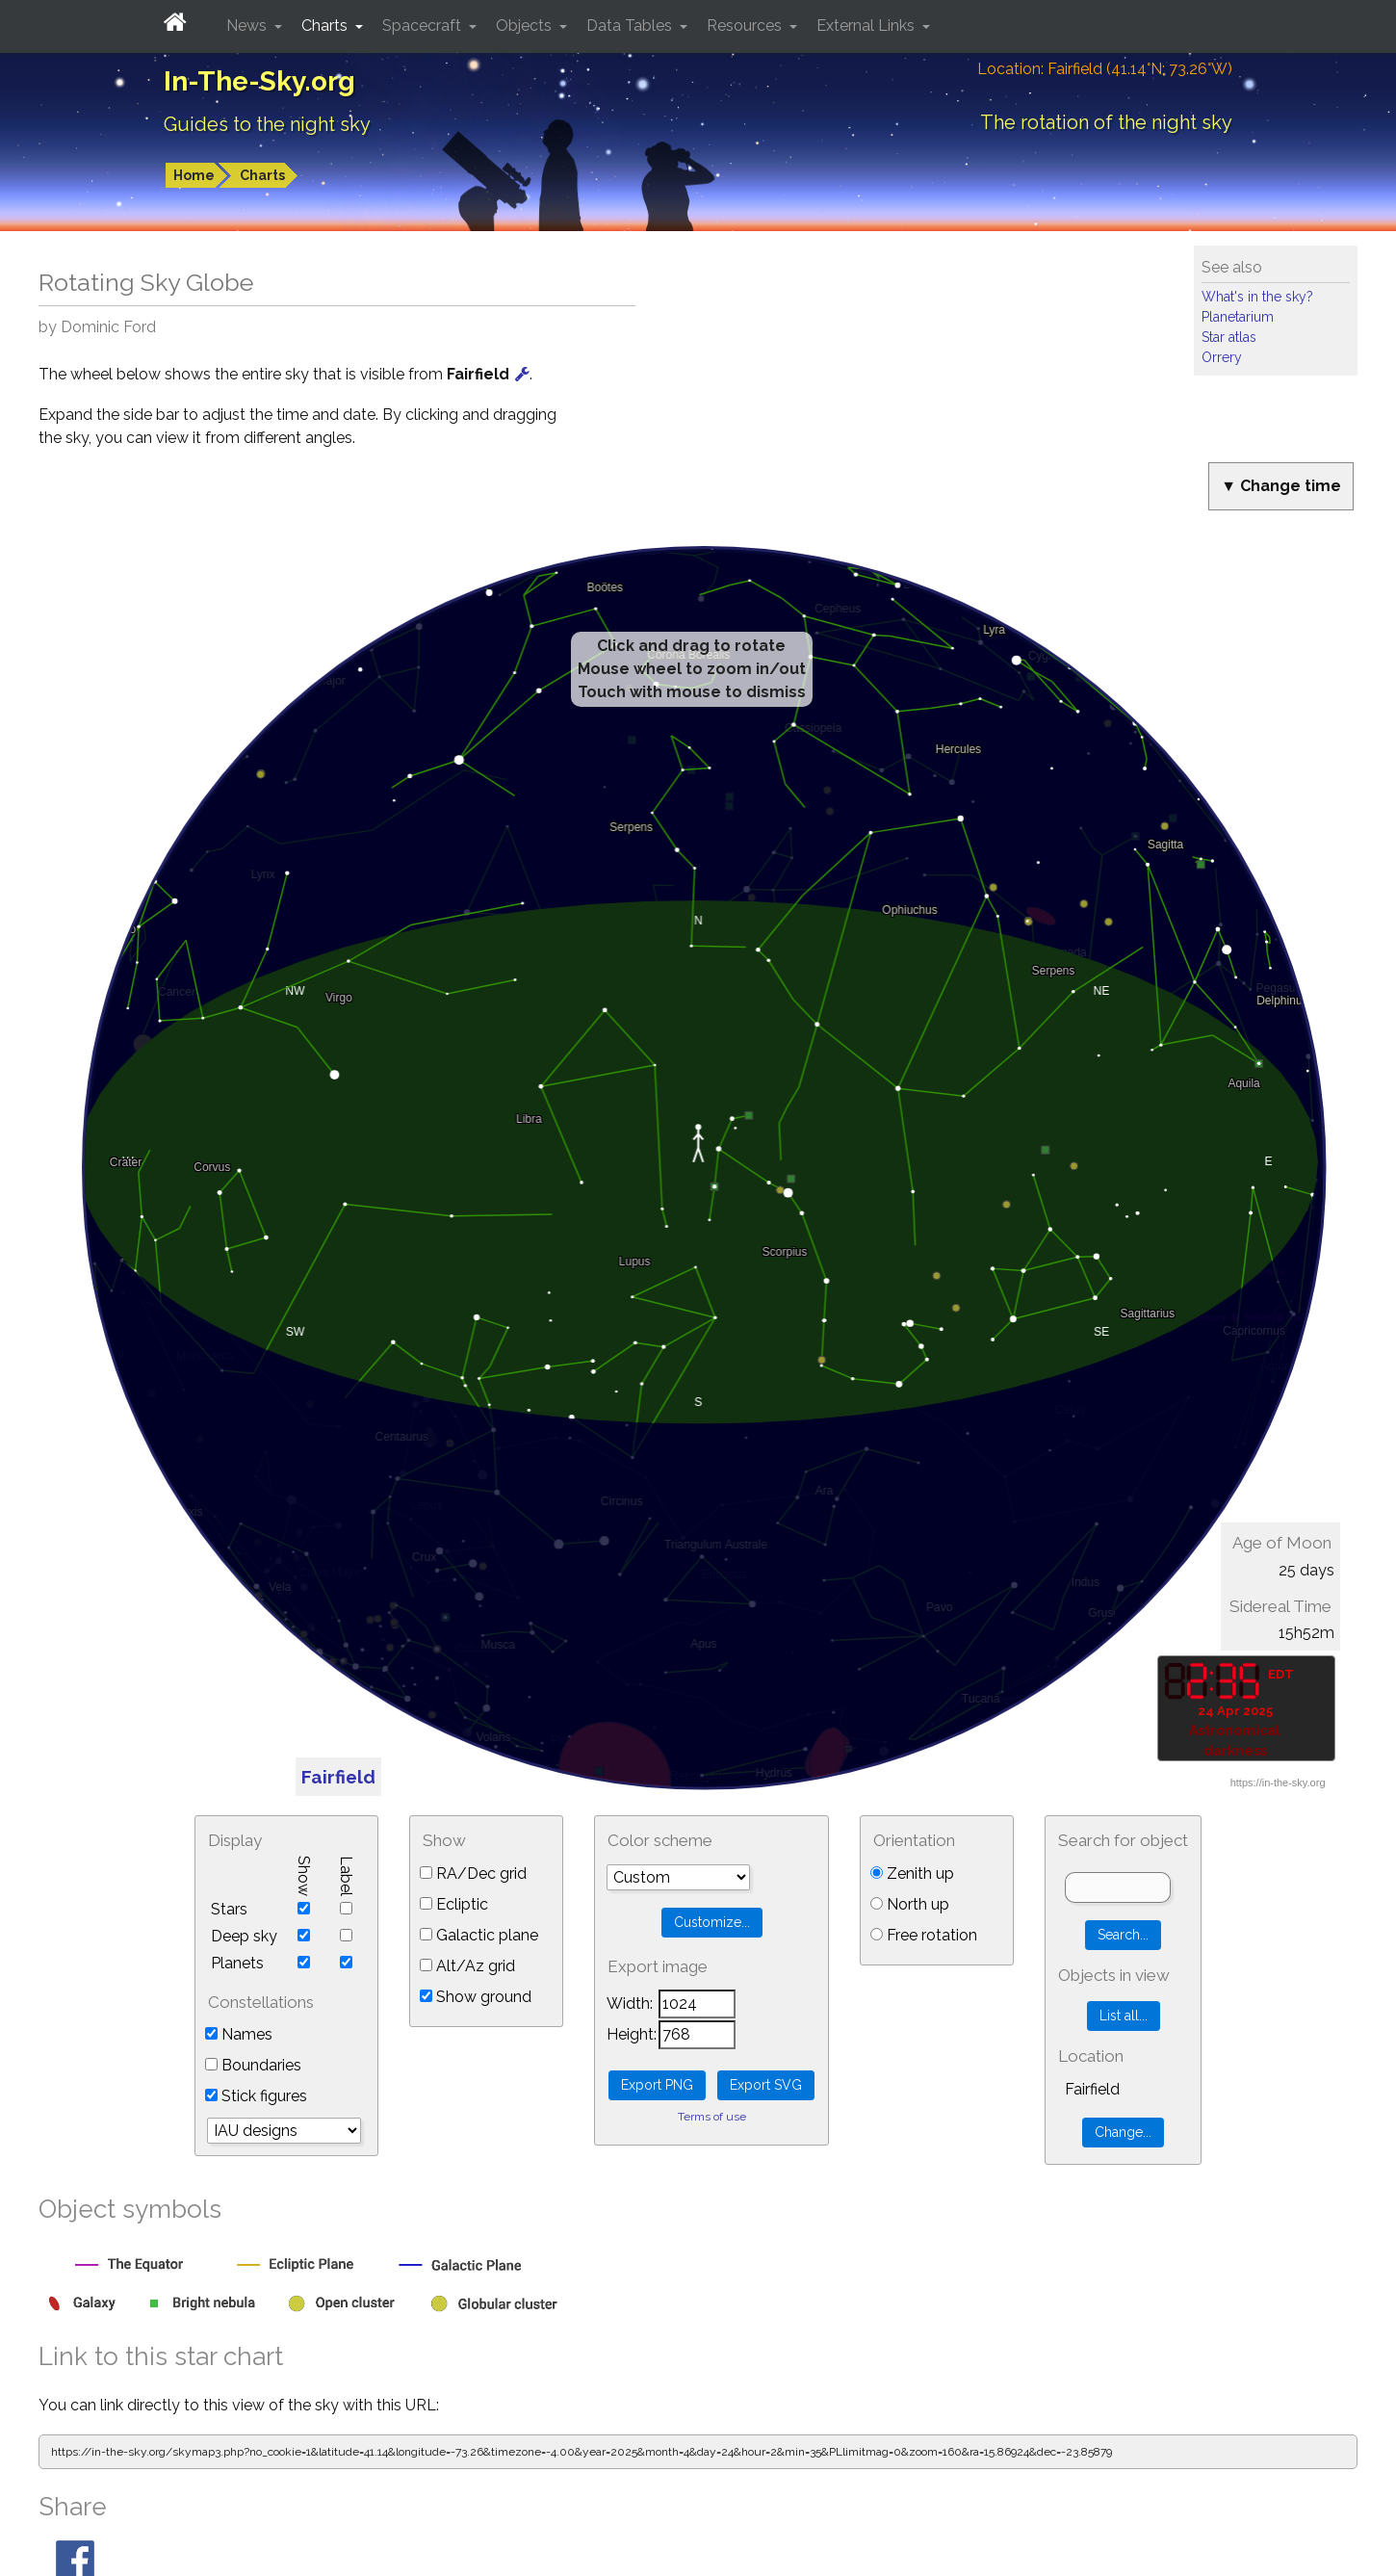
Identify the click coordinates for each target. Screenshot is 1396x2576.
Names (238, 2034)
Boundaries (253, 2065)
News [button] (248, 25)
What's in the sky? (1257, 296)
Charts (262, 175)
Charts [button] (326, 25)
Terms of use (712, 2116)
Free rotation (923, 1935)
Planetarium (1238, 317)
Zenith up (912, 1873)
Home (194, 175)
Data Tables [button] (631, 25)
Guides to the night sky (267, 124)
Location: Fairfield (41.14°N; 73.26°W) (1104, 69)
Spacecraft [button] (423, 25)
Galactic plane (479, 1935)
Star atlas (1229, 337)
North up (909, 1904)
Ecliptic (454, 1904)
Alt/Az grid (467, 1966)
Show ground (475, 1997)
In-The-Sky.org (259, 81)
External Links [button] (867, 25)
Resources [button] (746, 25)
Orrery (1222, 357)
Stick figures (256, 2096)
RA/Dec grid (473, 1873)
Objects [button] (526, 25)
